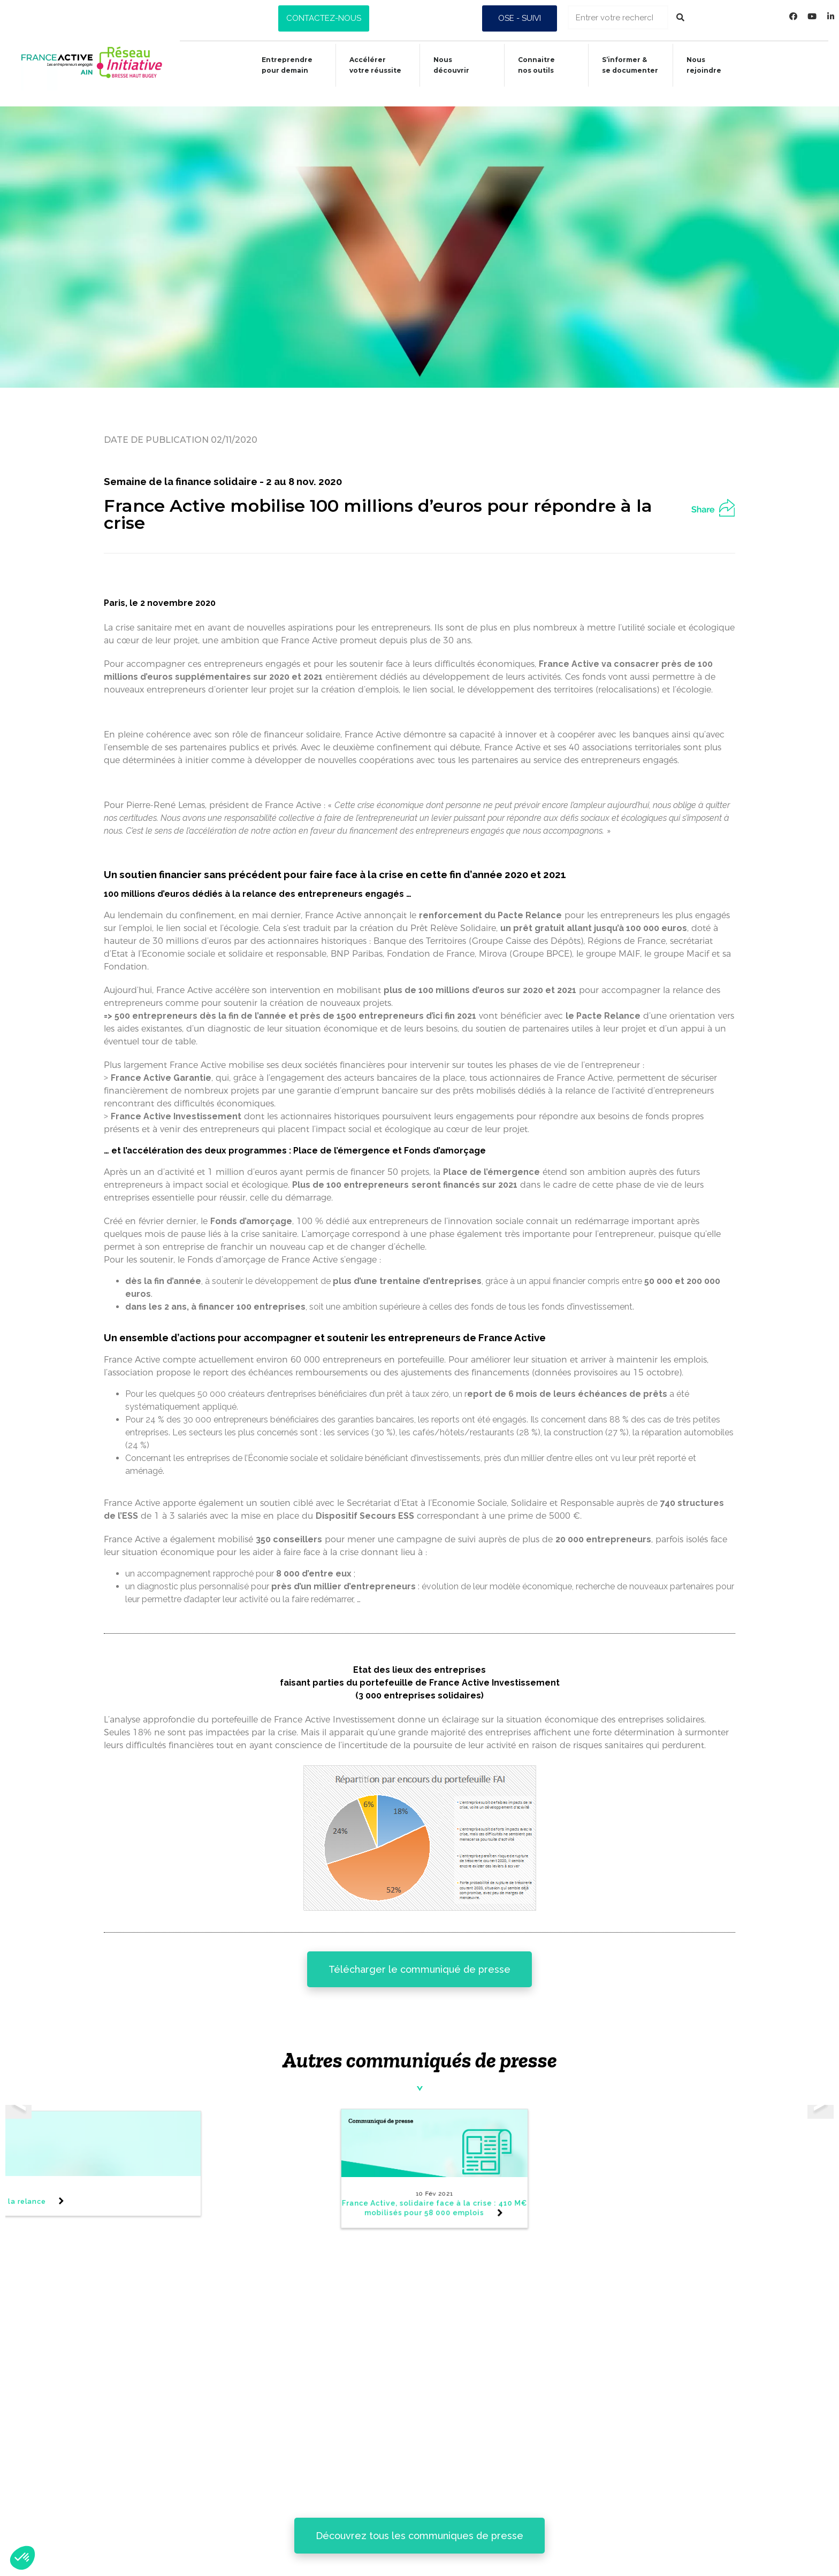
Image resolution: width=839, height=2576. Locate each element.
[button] (323, 18)
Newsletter (79, 2439)
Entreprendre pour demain (277, 65)
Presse (65, 2464)
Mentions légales (94, 2513)
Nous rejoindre (705, 65)
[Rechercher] (680, 17)
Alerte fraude (84, 2488)
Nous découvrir (446, 65)
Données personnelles (107, 2538)
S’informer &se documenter (629, 65)
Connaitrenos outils (533, 65)
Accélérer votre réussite (367, 65)
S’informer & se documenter (455, 2528)
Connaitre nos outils (437, 2501)
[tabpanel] (568, 2163)
